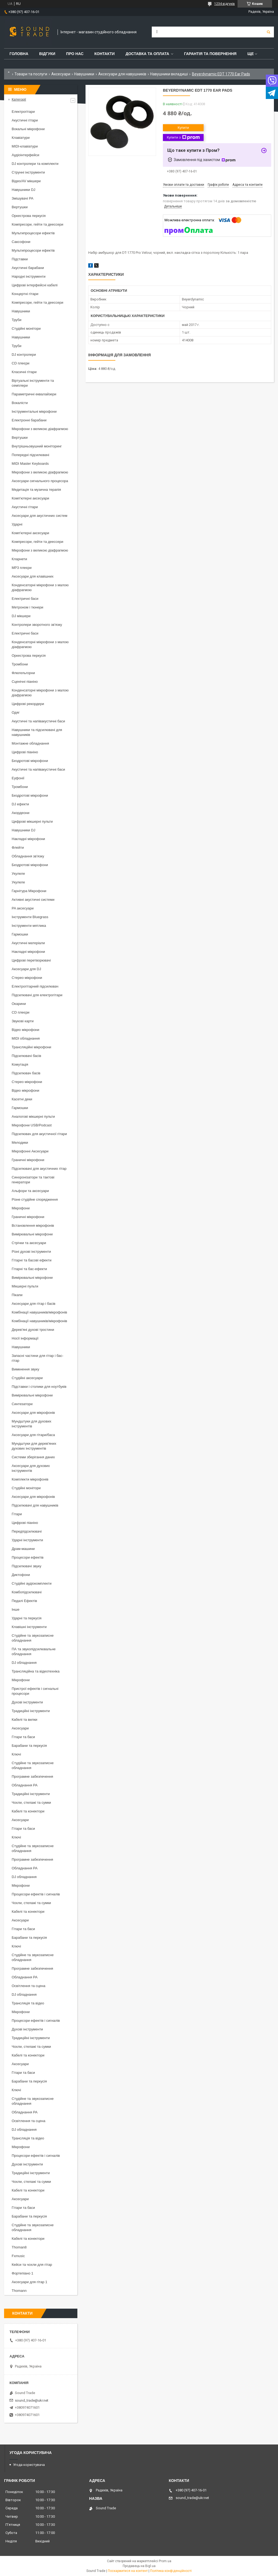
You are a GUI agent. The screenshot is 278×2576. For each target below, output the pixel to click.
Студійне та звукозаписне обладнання (32, 1637)
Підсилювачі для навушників (35, 1505)
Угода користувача (29, 2465)
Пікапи (17, 1295)
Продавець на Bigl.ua (139, 2566)
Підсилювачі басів (26, 1056)
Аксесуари (60, 74)
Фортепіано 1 (22, 2273)
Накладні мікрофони (28, 839)
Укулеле (18, 874)
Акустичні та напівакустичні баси (38, 721)
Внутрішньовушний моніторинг (37, 446)
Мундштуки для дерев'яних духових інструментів (34, 1445)
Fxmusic (18, 2256)
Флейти (18, 847)
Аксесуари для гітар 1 (29, 2282)
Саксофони (21, 242)
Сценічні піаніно (25, 682)
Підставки (20, 259)
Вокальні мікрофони (28, 129)
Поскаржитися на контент (128, 2571)
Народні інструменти (29, 276)
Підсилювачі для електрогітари (37, 995)
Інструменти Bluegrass (30, 917)
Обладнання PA (24, 1785)
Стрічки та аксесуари (29, 1243)
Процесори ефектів (27, 1557)
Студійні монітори (26, 328)
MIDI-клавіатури (25, 146)
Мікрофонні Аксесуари (30, 1151)
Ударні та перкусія (27, 1618)
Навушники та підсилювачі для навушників (37, 732)
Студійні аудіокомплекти (32, 1583)
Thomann (19, 2291)
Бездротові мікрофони (30, 761)
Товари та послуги (30, 74)
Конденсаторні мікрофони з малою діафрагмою (40, 587)
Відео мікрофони (25, 1030)
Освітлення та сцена (28, 1986)
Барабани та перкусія (29, 1746)
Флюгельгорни (23, 673)
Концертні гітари (25, 294)
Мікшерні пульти (25, 1286)
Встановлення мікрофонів (33, 1225)
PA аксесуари (23, 908)
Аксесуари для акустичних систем (39, 516)
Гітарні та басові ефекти (31, 1260)
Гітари (17, 1514)
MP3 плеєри (21, 568)
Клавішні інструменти (29, 1627)
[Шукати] (268, 32)
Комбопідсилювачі (27, 1592)
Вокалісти (20, 403)
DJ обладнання (24, 1663)
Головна (19, 54)
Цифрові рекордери (28, 704)
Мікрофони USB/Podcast (32, 1125)
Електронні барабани (29, 420)
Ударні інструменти (27, 1540)
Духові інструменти (27, 1702)
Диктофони (21, 1575)
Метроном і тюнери (27, 607)
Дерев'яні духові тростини (33, 1330)
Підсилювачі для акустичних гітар (39, 1169)
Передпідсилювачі (27, 1531)
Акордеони (20, 813)
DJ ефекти (20, 804)
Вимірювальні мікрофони (32, 1234)
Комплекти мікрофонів (30, 1479)
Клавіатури (21, 138)
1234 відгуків (224, 4)
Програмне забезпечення (32, 1776)
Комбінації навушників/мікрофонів (39, 1312)
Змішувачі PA (22, 198)
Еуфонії (18, 778)
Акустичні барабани (28, 268)
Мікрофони (21, 1208)
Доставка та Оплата (147, 54)
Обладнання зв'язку (28, 856)
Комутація (20, 1064)
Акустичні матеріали (28, 943)
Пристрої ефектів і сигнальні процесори (35, 1691)
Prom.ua (165, 2561)
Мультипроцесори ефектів (33, 233)
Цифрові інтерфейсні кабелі (35, 285)
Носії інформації (25, 1338)
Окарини (19, 1004)
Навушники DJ (23, 190)
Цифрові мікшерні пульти (32, 821)
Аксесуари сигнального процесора (40, 481)
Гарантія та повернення (210, 54)
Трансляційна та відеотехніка (35, 1671)
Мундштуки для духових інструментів (31, 1423)
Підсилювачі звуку (26, 1566)
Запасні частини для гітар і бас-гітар (37, 1358)
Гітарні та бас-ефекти (29, 1269)
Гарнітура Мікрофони (29, 891)
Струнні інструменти (28, 172)
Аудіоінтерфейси (25, 155)
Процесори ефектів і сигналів (36, 1894)
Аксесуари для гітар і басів (33, 1304)
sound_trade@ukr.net (31, 2400)
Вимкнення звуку (25, 1369)
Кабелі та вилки (24, 1720)
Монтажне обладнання (30, 743)
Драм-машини (23, 1549)
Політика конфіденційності (171, 2571)
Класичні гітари (24, 372)
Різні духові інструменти (31, 1251)
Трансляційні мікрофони (31, 1047)
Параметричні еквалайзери (34, 394)
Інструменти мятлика (29, 926)
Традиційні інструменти (31, 1711)
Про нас (75, 54)
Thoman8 (19, 2247)
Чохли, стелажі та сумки (31, 1802)
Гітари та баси (23, 1737)
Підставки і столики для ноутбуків (39, 1387)
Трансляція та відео (28, 2003)
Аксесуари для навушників (122, 74)
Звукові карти (23, 1021)
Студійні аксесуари (27, 1378)
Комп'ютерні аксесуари (30, 498)
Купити (183, 128)
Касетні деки (22, 1099)
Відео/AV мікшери (26, 181)
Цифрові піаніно (25, 752)
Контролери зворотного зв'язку (37, 625)
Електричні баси (25, 599)
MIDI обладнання (26, 1038)
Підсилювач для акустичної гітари (39, 1134)
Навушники (84, 74)
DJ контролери (24, 355)
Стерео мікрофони (27, 978)
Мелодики (20, 1142)
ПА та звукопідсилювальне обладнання (34, 1651)
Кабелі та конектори (28, 1811)
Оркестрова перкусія (29, 216)
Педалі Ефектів (24, 1601)
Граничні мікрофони (28, 1160)
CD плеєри (20, 363)
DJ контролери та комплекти (35, 164)
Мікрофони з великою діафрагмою (40, 429)
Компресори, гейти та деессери (37, 224)
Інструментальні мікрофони (34, 411)
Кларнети (19, 559)
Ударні (17, 524)
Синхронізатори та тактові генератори (33, 1179)
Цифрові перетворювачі (31, 960)
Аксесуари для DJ (26, 969)
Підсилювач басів (26, 1073)
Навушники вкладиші (169, 74)
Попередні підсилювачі (30, 455)
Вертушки (20, 207)
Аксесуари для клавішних (32, 576)
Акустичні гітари (25, 120)
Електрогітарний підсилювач (35, 986)
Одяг (16, 712)
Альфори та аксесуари (30, 1191)
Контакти (104, 54)
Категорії (19, 99)
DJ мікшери (21, 616)
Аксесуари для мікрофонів (33, 1413)
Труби (16, 320)
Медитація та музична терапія (36, 490)
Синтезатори (22, 1404)
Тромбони (20, 664)
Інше (15, 1609)
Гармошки (20, 934)
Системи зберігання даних (33, 1457)
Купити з (183, 137)
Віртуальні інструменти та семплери (33, 383)
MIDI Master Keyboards (30, 464)
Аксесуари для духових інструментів (31, 1468)
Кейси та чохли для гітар (32, 2265)
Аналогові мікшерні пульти (33, 1116)
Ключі (16, 1754)
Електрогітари (23, 112)
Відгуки (47, 54)
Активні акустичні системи (33, 900)
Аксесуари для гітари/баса (33, 1435)
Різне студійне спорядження (35, 1199)
